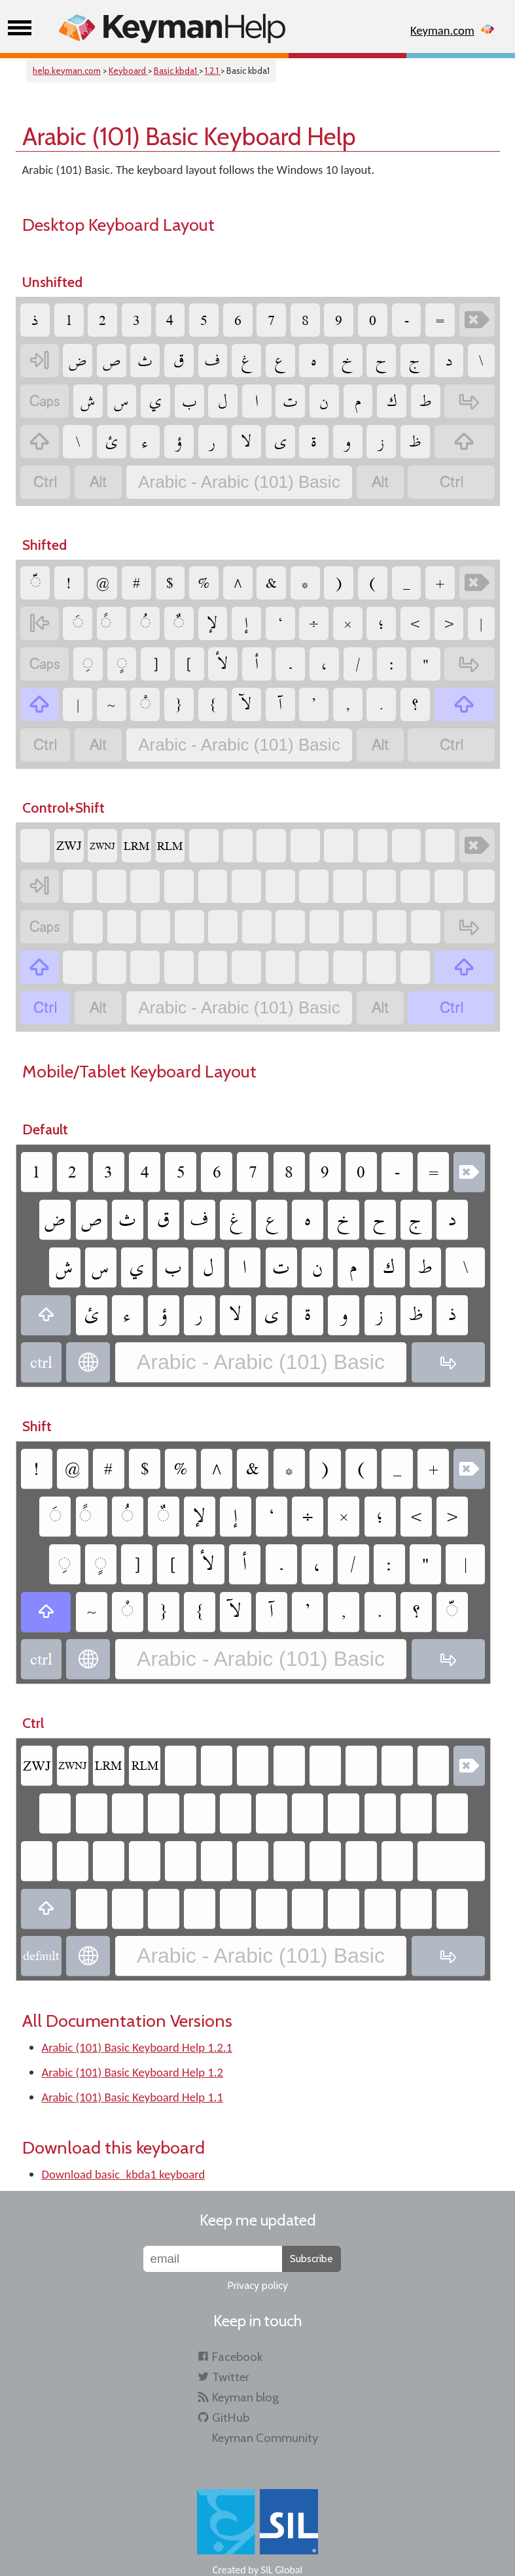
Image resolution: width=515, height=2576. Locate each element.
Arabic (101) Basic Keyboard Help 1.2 (132, 2072)
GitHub (230, 2417)
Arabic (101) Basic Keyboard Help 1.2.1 (137, 2047)
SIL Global (282, 2570)
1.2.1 (213, 70)
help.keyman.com (67, 70)
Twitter (230, 2376)
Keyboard (128, 70)
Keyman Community (265, 2437)
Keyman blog (245, 2397)
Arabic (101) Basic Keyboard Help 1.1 (132, 2097)
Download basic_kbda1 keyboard (123, 2174)
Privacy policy (257, 2285)
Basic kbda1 (176, 70)
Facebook (237, 2356)
